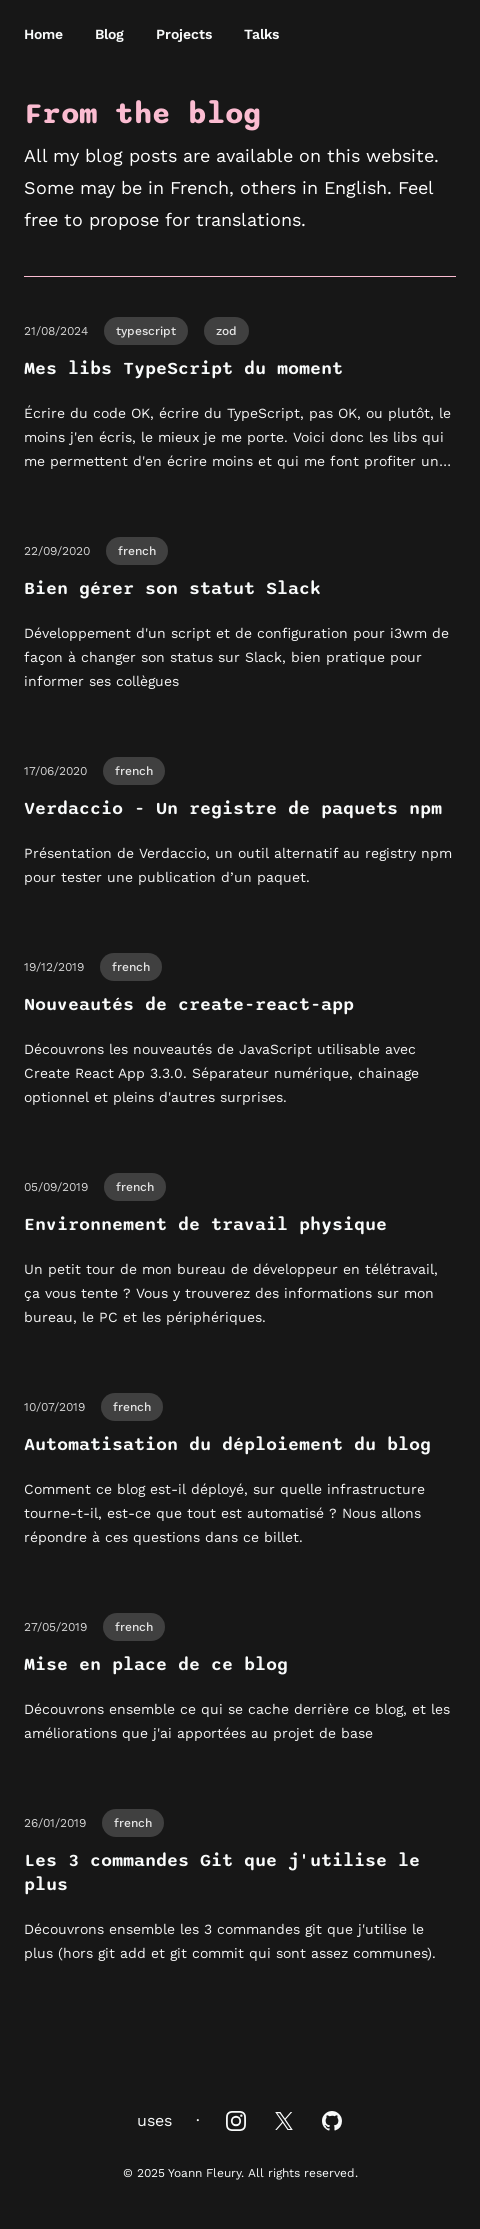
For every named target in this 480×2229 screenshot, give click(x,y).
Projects (184, 34)
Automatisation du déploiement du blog (227, 1444)
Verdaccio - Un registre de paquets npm (233, 808)
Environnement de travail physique (205, 1224)
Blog (109, 34)
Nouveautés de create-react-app (189, 1004)
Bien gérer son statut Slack (172, 588)
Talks (261, 34)
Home (43, 34)
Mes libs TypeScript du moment (183, 368)
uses (154, 2120)
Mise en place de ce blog (156, 1664)
